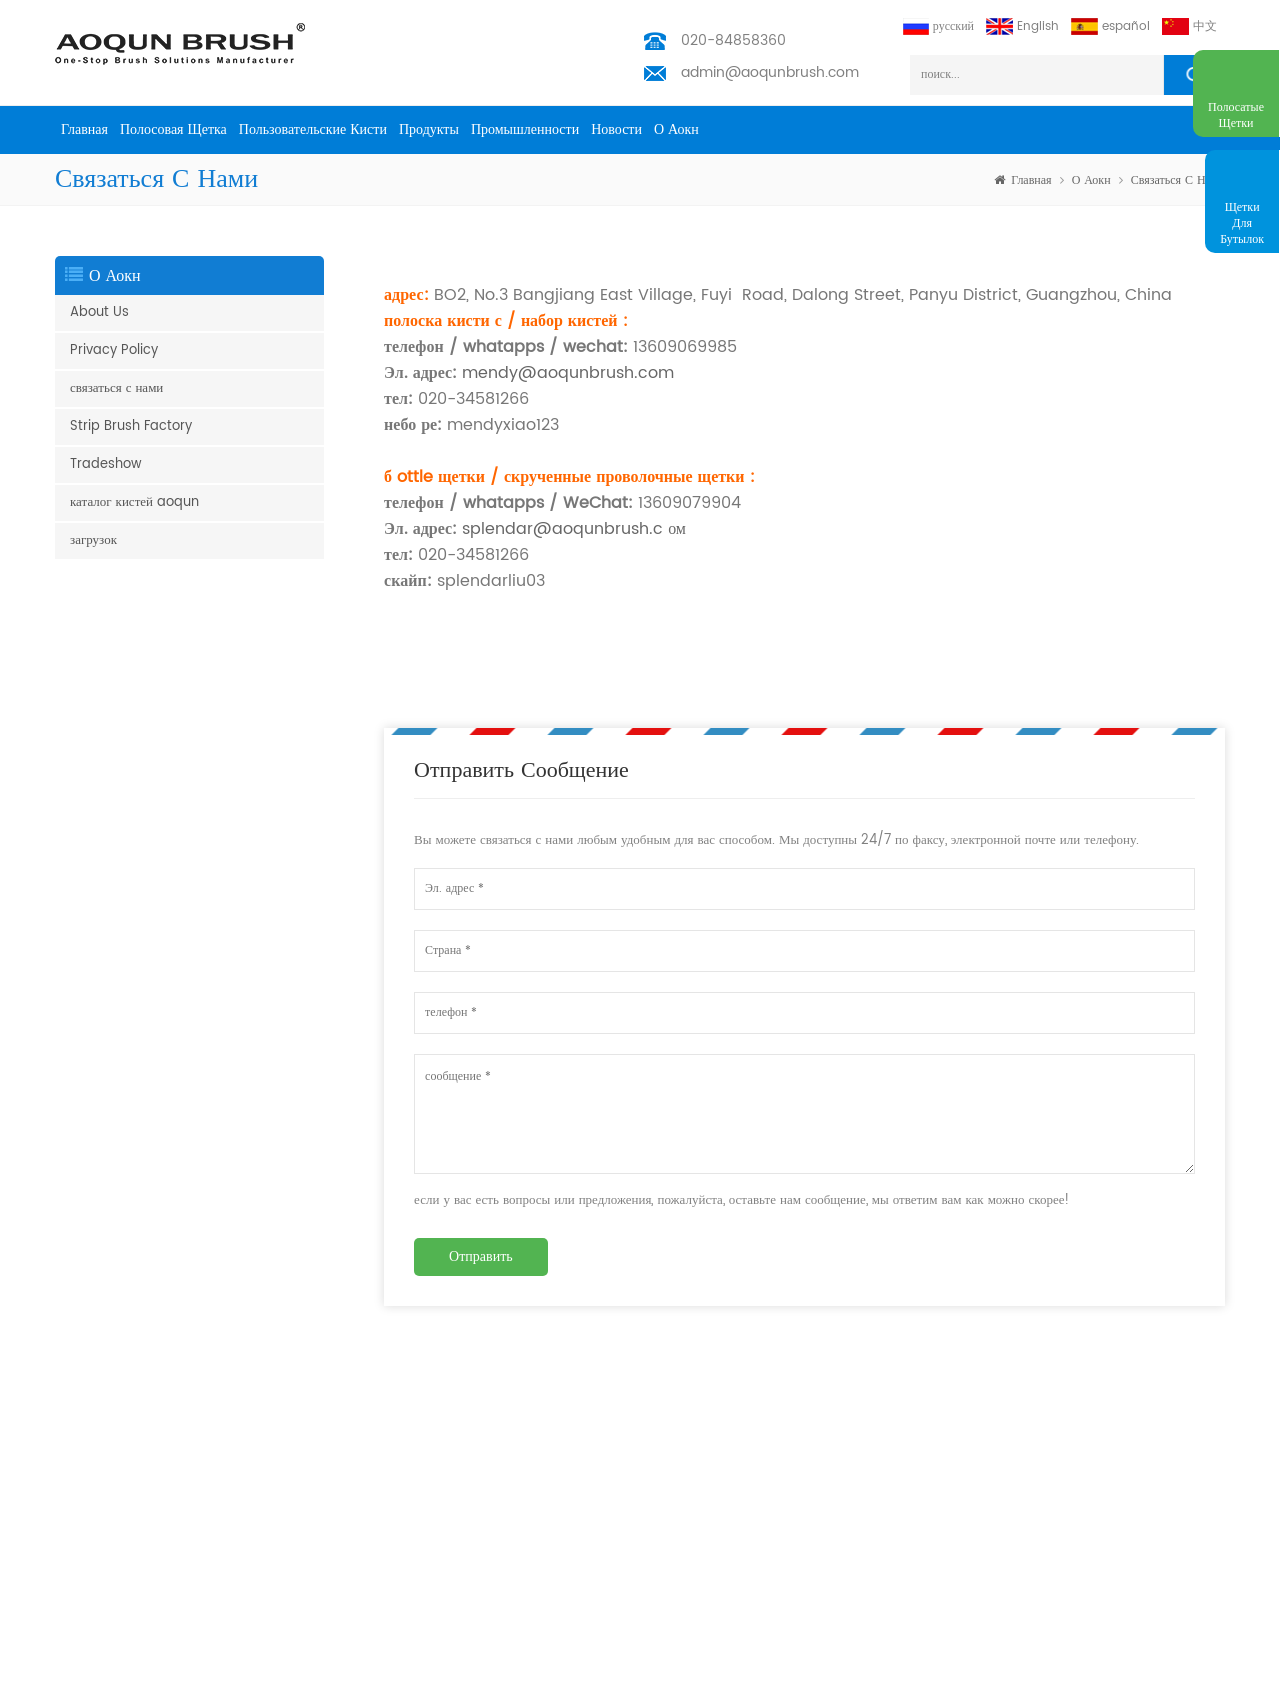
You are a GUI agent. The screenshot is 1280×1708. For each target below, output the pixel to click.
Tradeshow (106, 464)
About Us (99, 312)
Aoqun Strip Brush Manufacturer (602, 1687)
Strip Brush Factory (131, 426)
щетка (70, 1606)
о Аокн (676, 129)
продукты (429, 129)
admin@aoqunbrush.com (770, 72)
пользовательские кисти (313, 129)
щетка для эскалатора (110, 1440)
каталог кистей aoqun (134, 502)
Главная (84, 129)
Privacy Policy (114, 350)
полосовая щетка (173, 129)
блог (288, 1582)
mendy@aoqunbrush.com (568, 373)
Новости (616, 129)
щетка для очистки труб (117, 1638)
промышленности (525, 129)
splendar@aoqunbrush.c (560, 529)
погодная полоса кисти (114, 1536)
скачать (296, 1614)
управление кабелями (110, 1574)
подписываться (1164, 1442)
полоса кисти (89, 1472)
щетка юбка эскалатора (115, 1376)
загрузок (93, 540)
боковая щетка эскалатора (121, 1408)
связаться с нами (1178, 180)
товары (295, 1428)
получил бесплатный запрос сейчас (1188, 1696)
